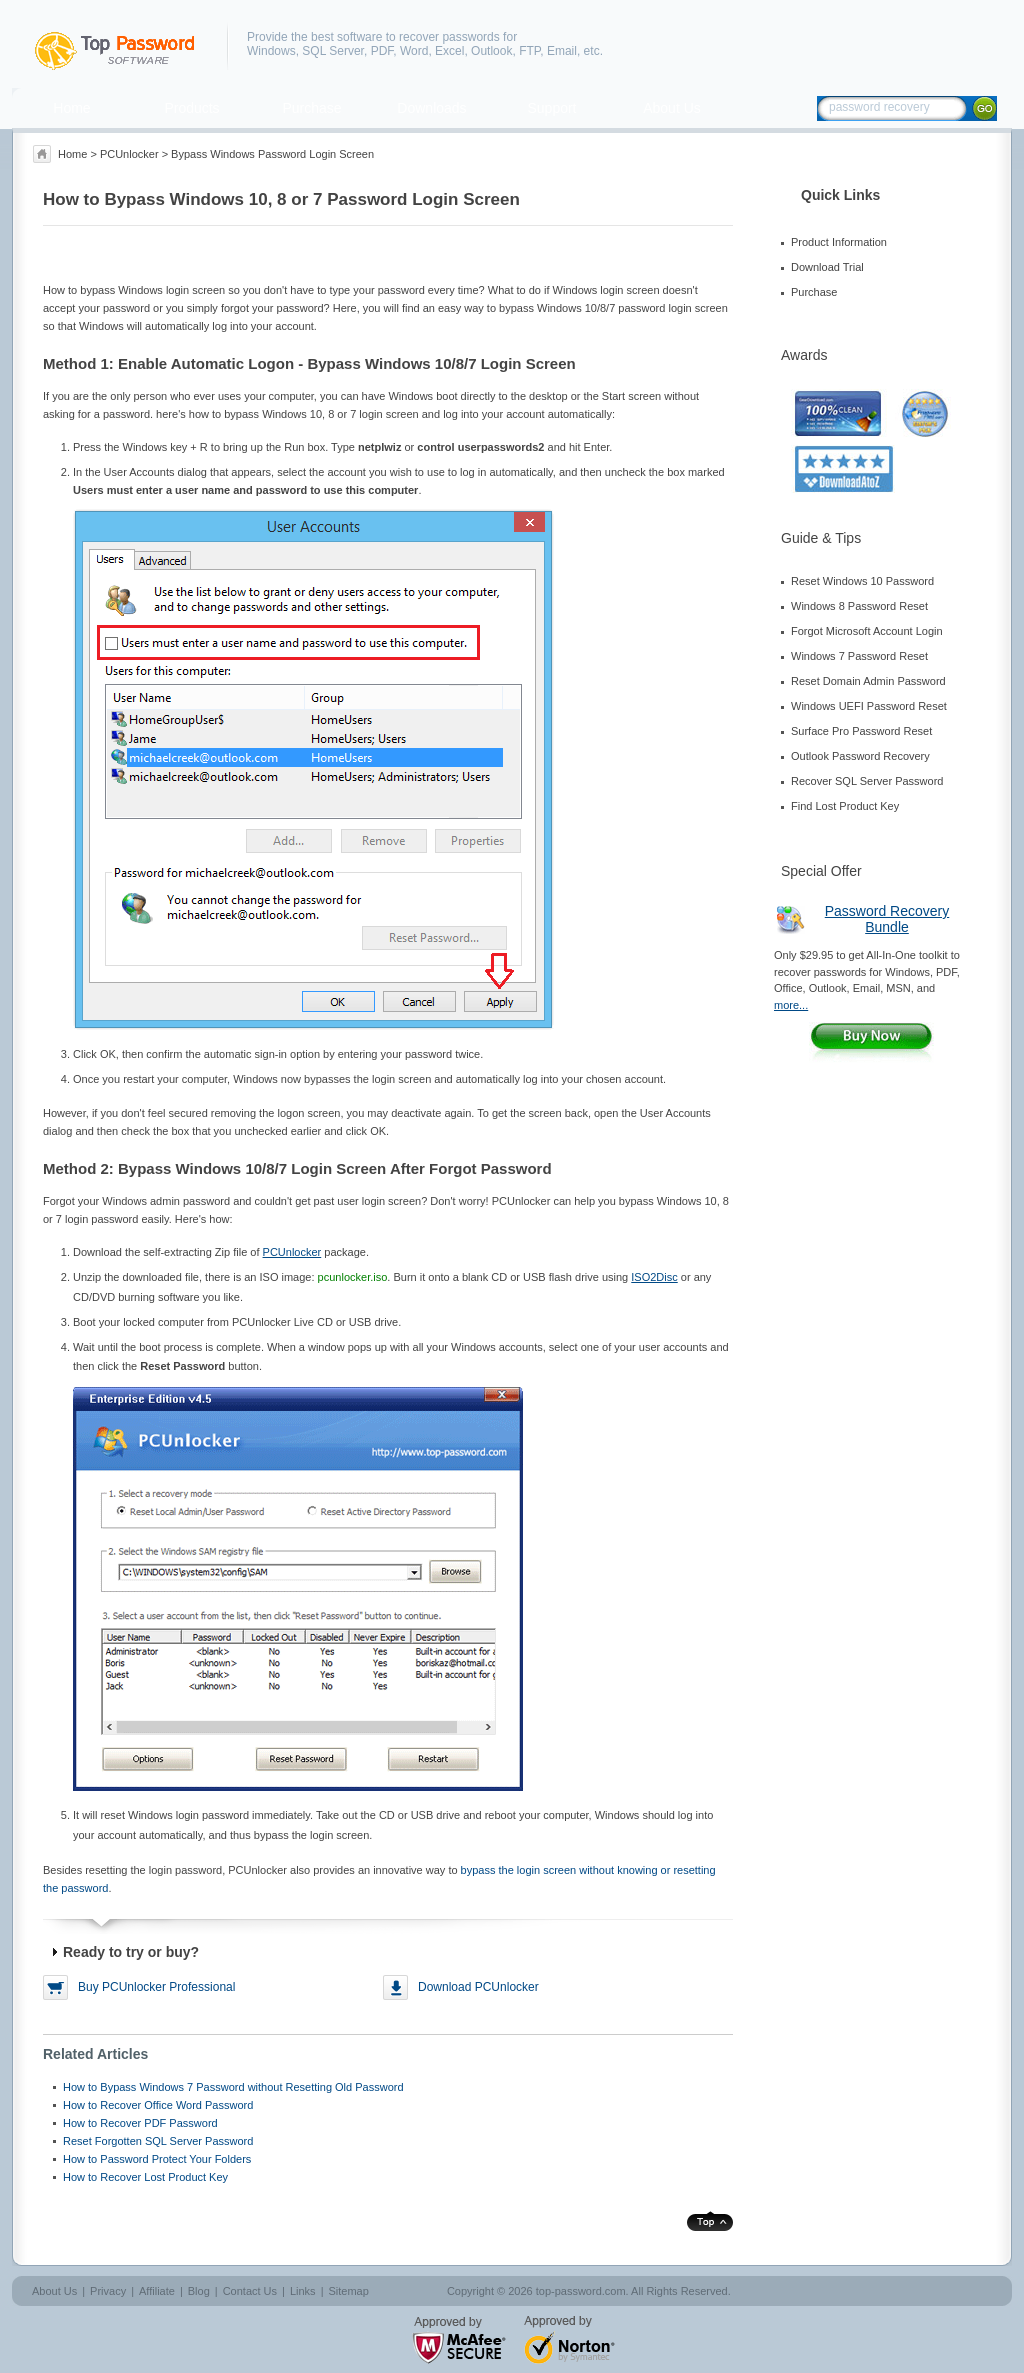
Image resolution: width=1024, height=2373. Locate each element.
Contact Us (250, 2291)
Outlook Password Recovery (860, 756)
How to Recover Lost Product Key (145, 2177)
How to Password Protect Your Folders (157, 2159)
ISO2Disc (654, 1277)
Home (71, 108)
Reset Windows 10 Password (862, 581)
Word (414, 51)
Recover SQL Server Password (867, 781)
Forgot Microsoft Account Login (867, 631)
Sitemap (348, 2291)
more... (791, 1005)
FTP (529, 51)
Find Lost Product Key (845, 806)
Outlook (491, 51)
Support (551, 108)
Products (191, 108)
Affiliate (157, 2291)
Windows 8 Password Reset (859, 606)
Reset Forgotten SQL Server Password (158, 2141)
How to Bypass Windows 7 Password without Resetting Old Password (233, 2087)
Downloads (431, 108)
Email (562, 51)
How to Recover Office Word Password (158, 2105)
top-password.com (581, 2291)
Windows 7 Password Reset (859, 656)
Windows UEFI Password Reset (869, 706)
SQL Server (333, 51)
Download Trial (827, 267)
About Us (672, 108)
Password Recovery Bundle (887, 919)
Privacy (108, 2291)
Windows (271, 51)
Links (303, 2291)
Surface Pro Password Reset (861, 731)
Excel (449, 51)
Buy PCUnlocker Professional (156, 1987)
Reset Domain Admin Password (868, 681)
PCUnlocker (129, 154)
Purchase (311, 108)
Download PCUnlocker (478, 1987)
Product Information (839, 242)
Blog (199, 2291)
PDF (382, 51)
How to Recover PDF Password (140, 2123)
